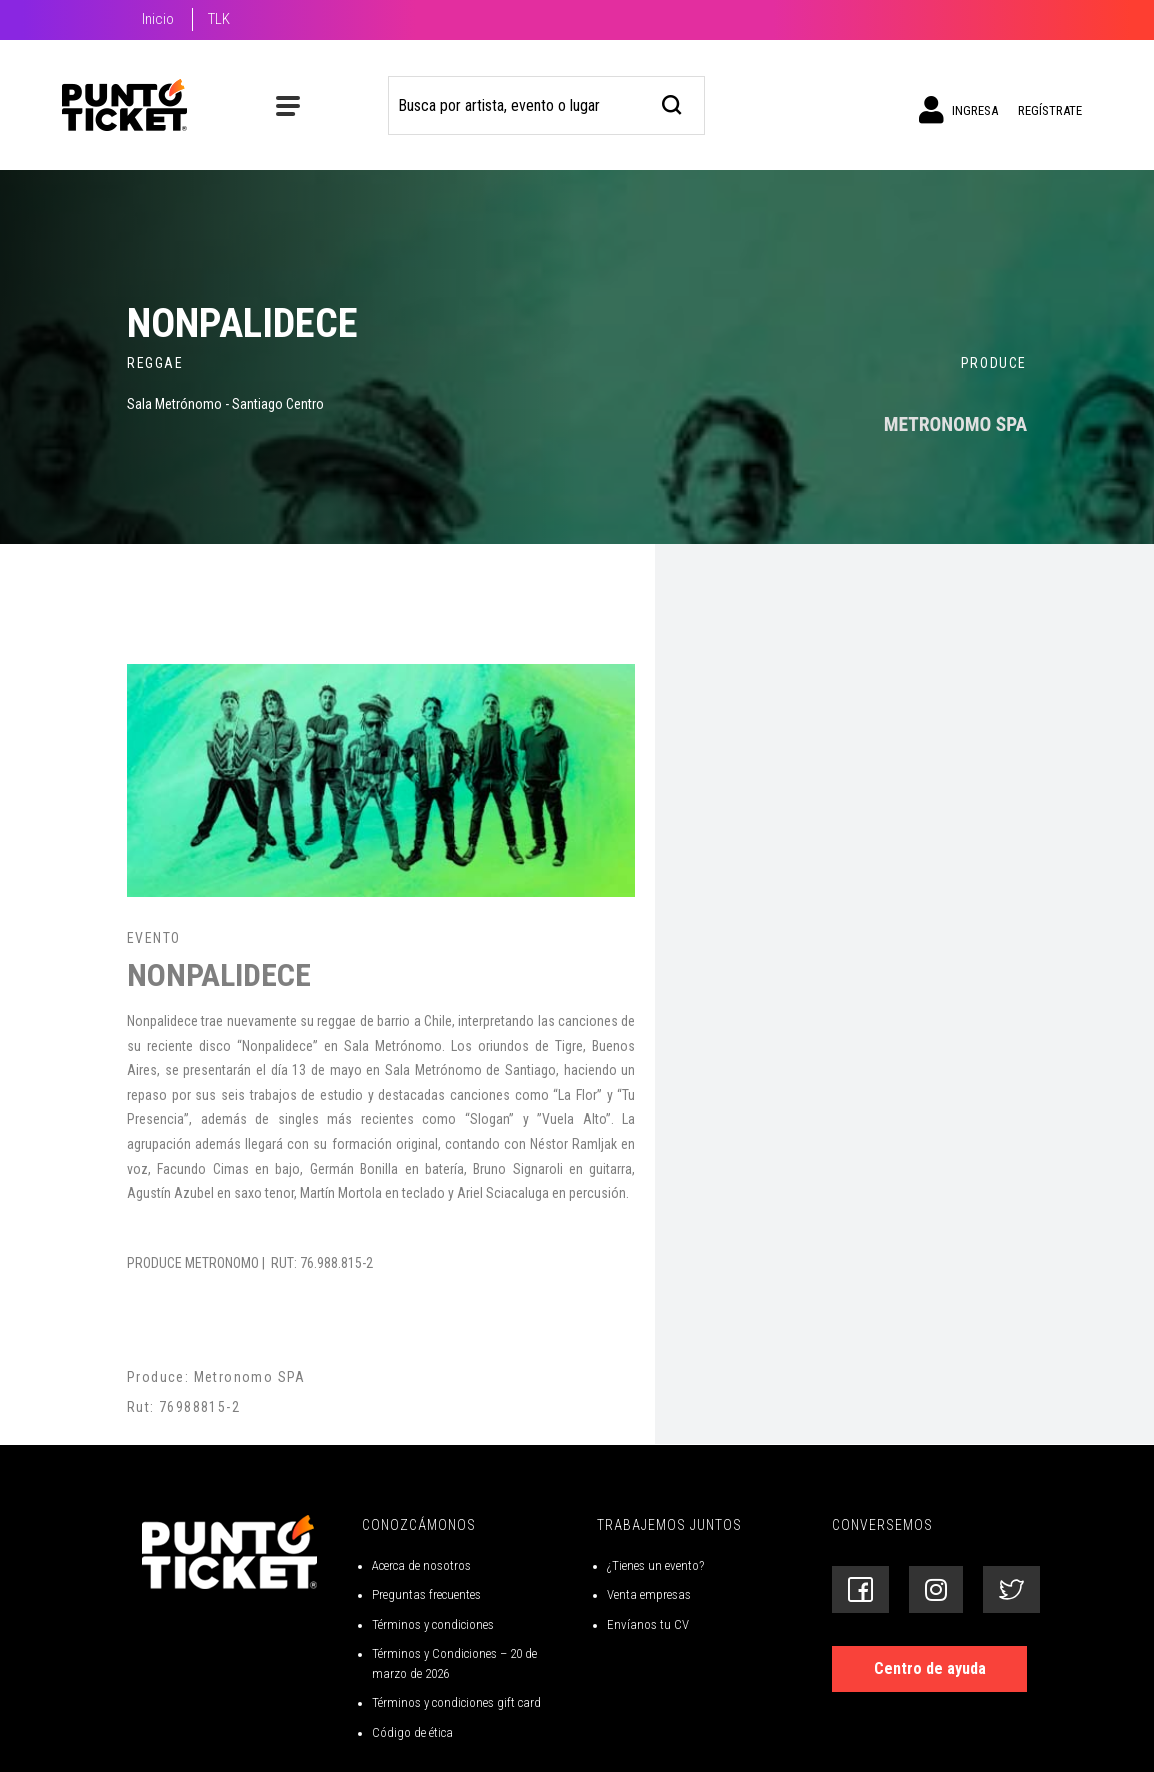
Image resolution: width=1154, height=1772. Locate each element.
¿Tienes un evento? (655, 1565)
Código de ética (412, 1732)
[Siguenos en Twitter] (1011, 1589)
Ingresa (958, 110)
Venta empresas (649, 1594)
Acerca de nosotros (421, 1565)
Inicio (158, 19)
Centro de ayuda (930, 1668)
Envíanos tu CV (648, 1624)
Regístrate (1050, 110)
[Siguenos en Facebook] (860, 1589)
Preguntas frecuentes (426, 1594)
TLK (219, 19)
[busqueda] (672, 102)
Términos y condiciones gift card (456, 1702)
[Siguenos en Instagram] (936, 1589)
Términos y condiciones (433, 1624)
